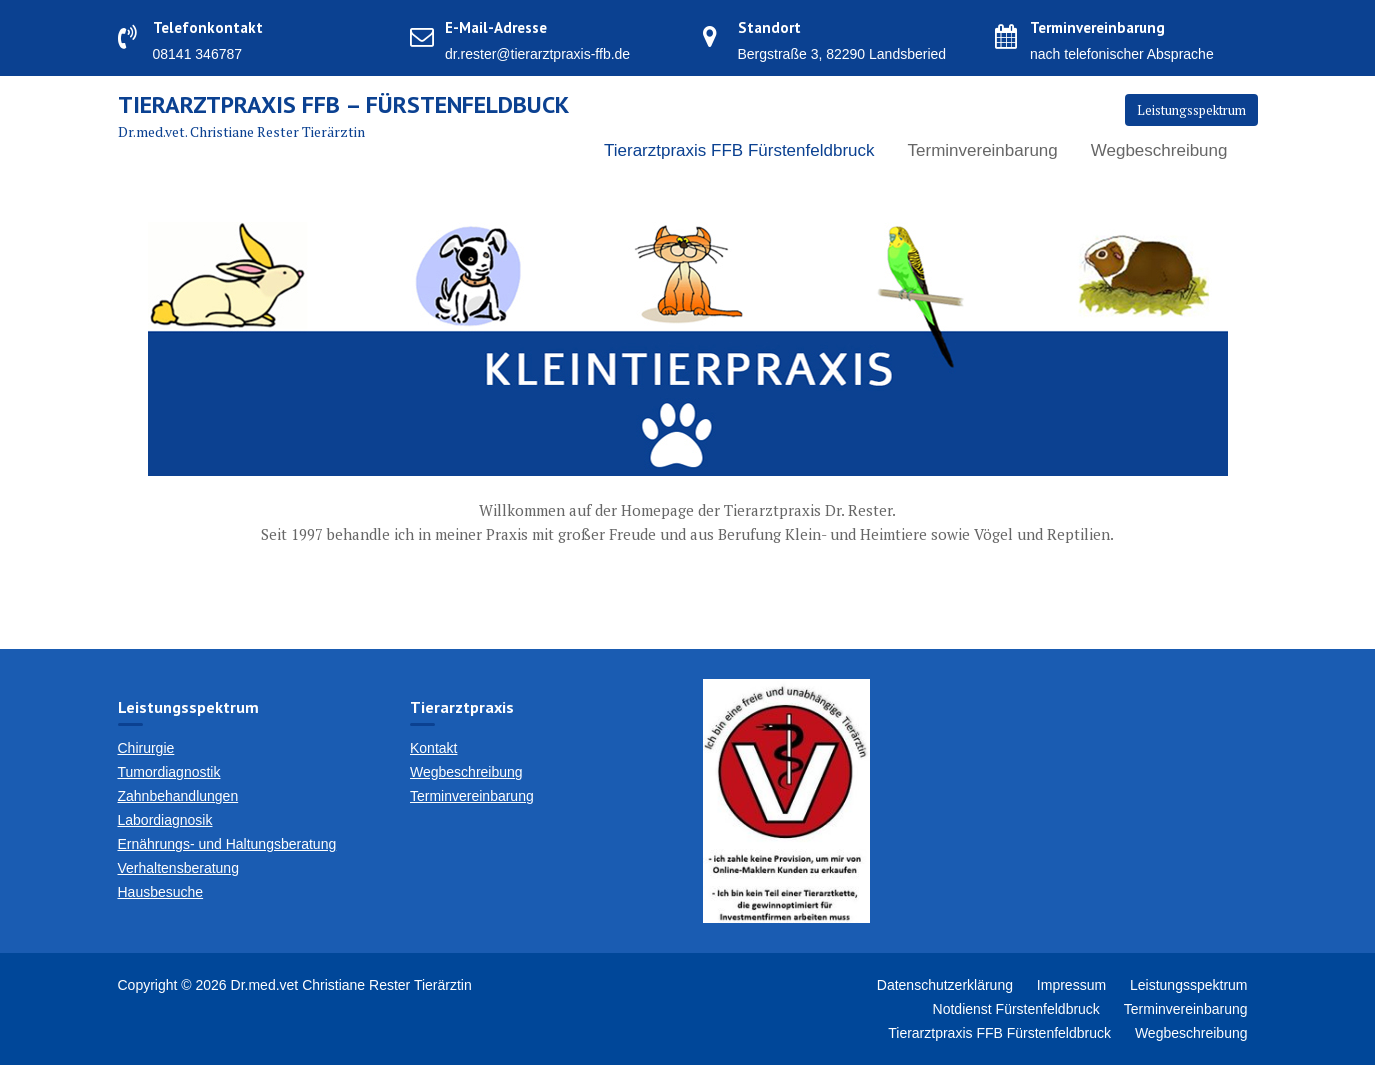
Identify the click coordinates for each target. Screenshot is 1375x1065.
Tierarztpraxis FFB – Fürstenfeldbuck (343, 104)
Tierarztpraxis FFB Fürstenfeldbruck (739, 150)
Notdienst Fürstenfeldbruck (1016, 1009)
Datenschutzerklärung (945, 985)
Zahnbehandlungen (178, 796)
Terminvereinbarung (983, 150)
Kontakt (433, 748)
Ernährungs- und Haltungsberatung (227, 844)
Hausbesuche (161, 892)
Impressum (1071, 985)
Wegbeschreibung (1159, 150)
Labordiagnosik (165, 820)
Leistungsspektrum (1191, 110)
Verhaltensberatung (178, 868)
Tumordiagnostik (169, 772)
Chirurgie (146, 748)
